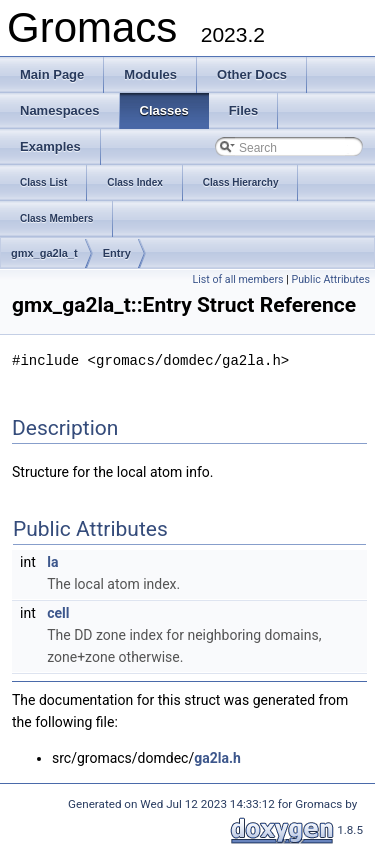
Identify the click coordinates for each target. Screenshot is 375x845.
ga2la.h (217, 757)
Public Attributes (330, 279)
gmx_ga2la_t (44, 253)
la (52, 561)
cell (58, 612)
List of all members (237, 279)
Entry (117, 253)
